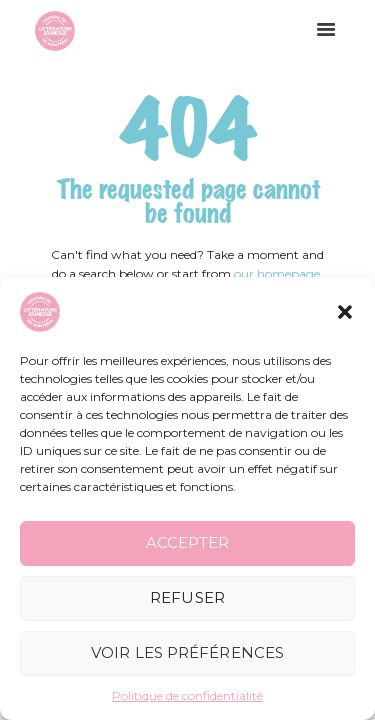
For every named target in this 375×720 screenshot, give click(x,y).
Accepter (187, 542)
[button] (345, 312)
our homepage (277, 273)
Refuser (187, 597)
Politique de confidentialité (187, 695)
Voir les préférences (187, 652)
